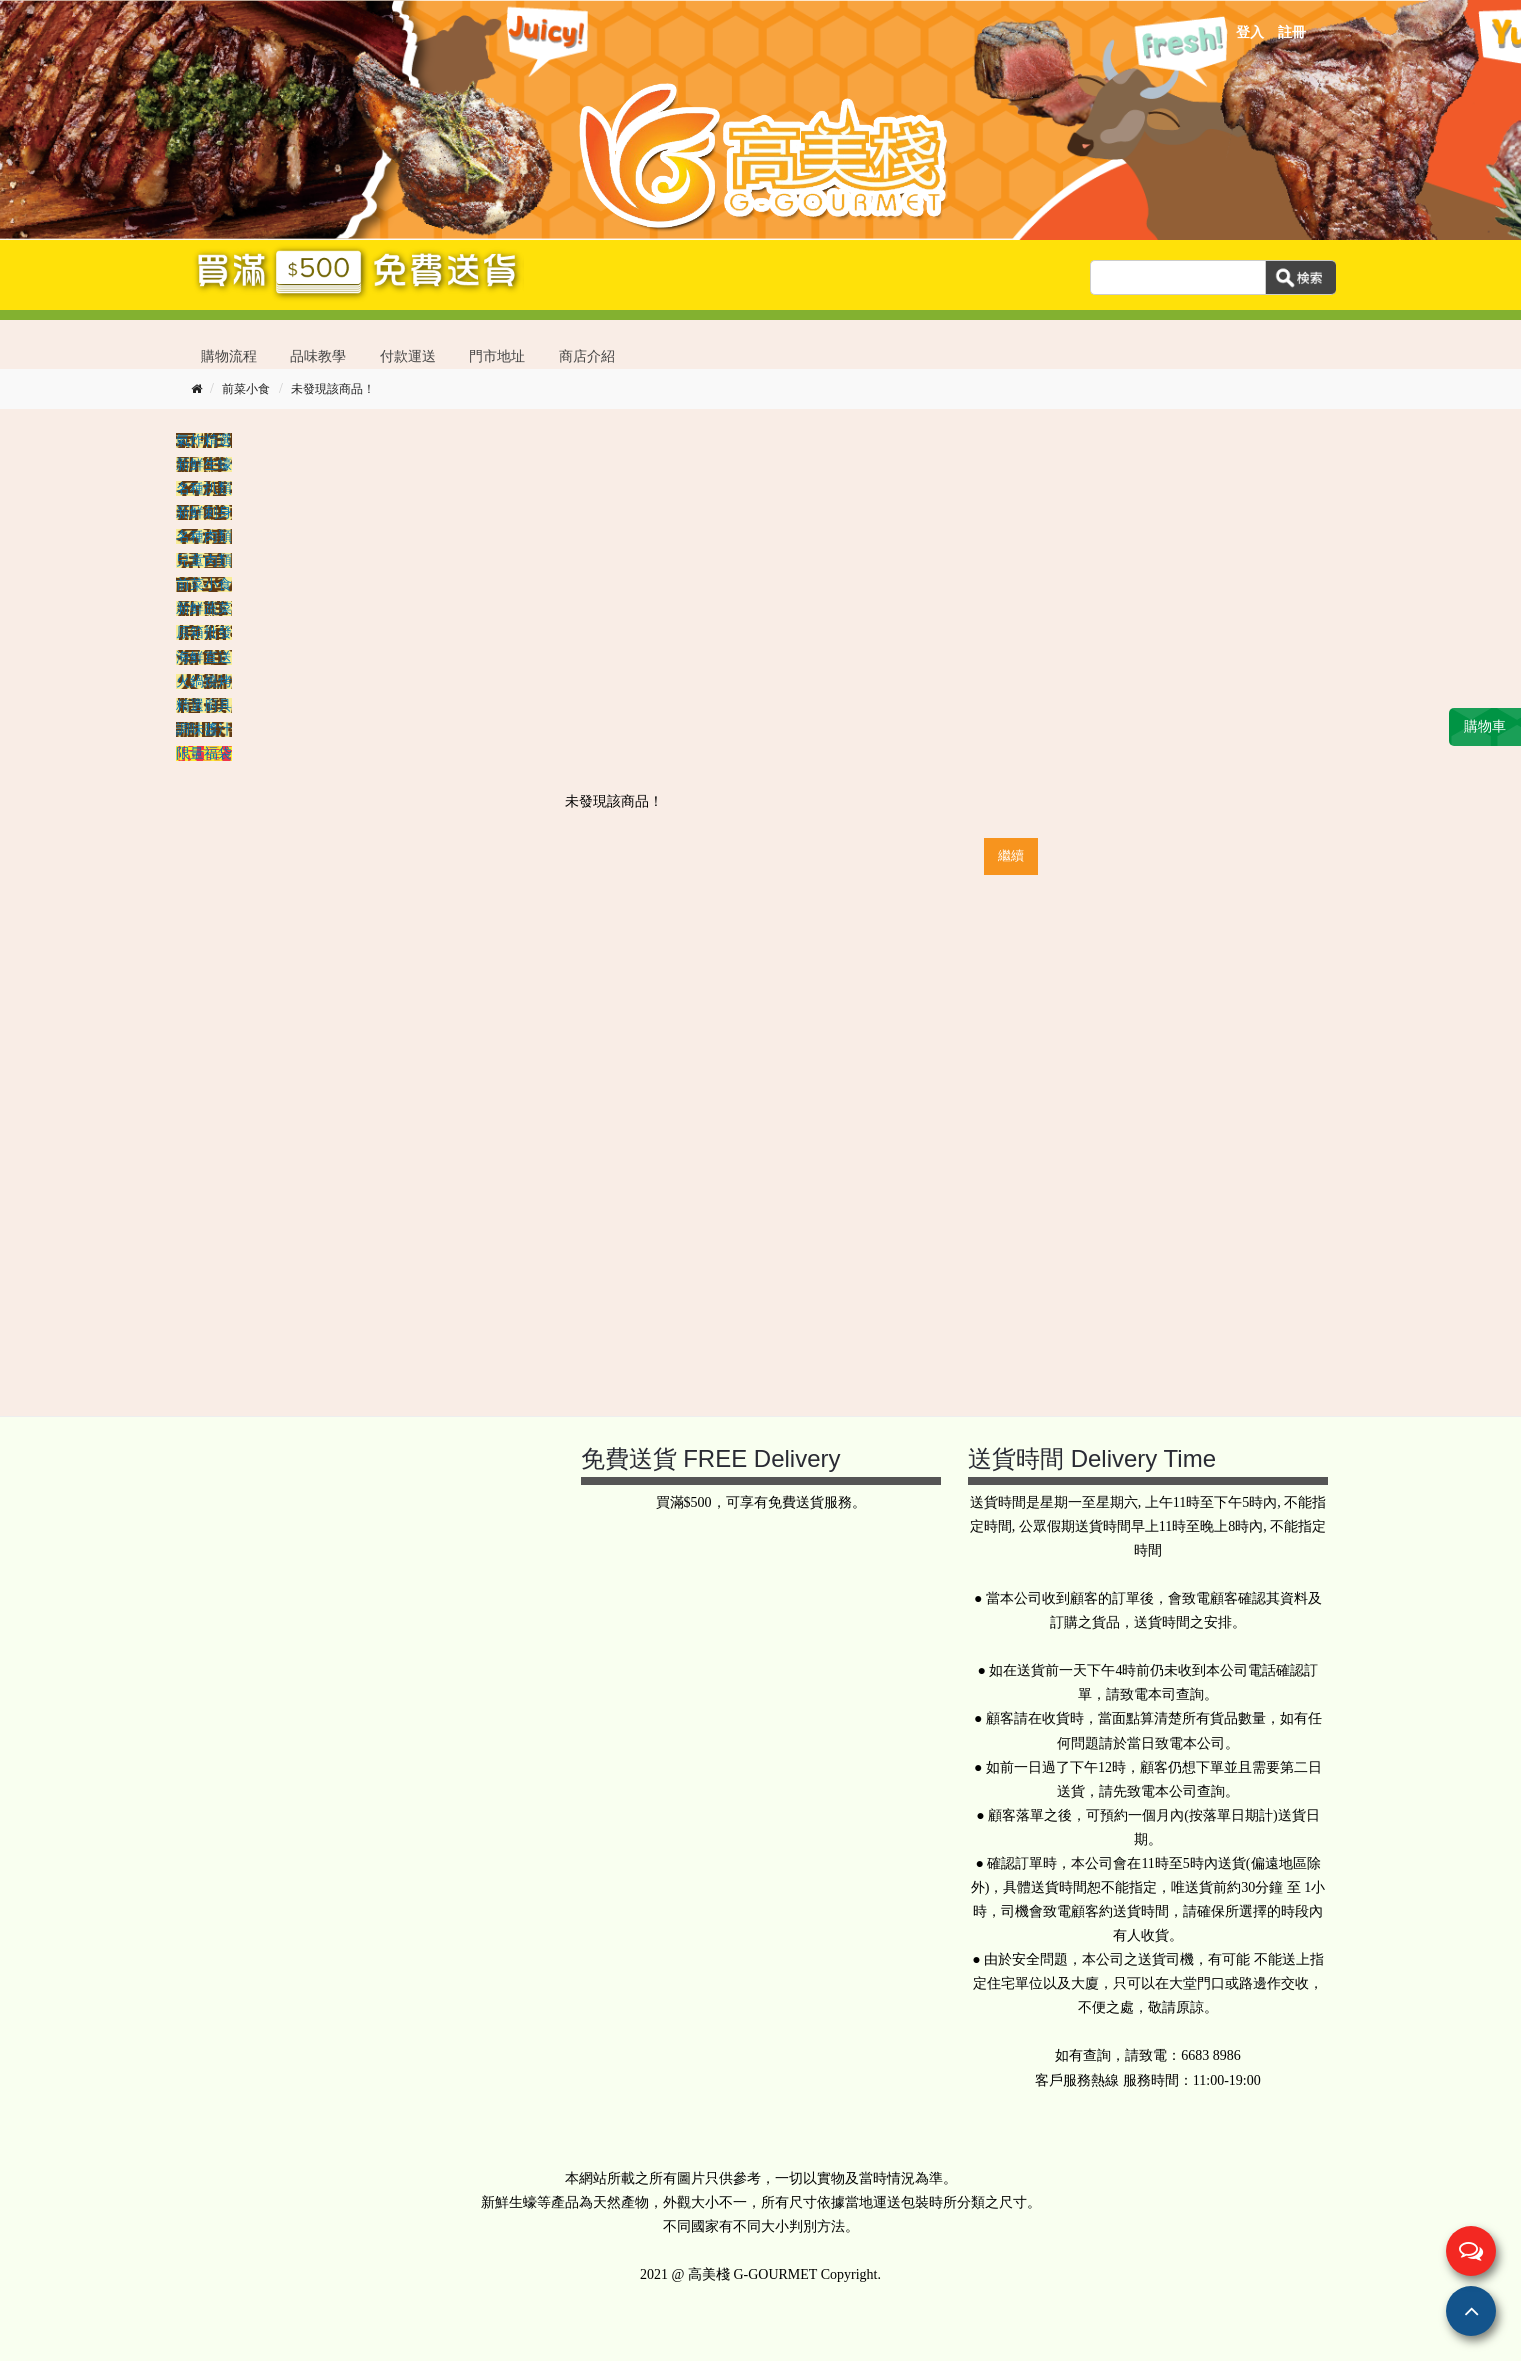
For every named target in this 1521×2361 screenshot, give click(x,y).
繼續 (1011, 855)
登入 (1250, 32)
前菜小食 (246, 389)
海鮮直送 (204, 657)
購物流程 (229, 356)
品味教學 (318, 356)
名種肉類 (204, 536)
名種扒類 (204, 488)
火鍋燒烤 (204, 681)
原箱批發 (204, 632)
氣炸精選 (204, 440)
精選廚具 (204, 705)
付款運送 (408, 356)
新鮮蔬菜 (204, 608)
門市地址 (497, 356)
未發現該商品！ (333, 389)
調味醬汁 (204, 729)
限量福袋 (204, 753)
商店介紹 (587, 356)
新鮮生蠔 (204, 464)
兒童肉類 (204, 560)
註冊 (1292, 32)
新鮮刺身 (204, 512)
